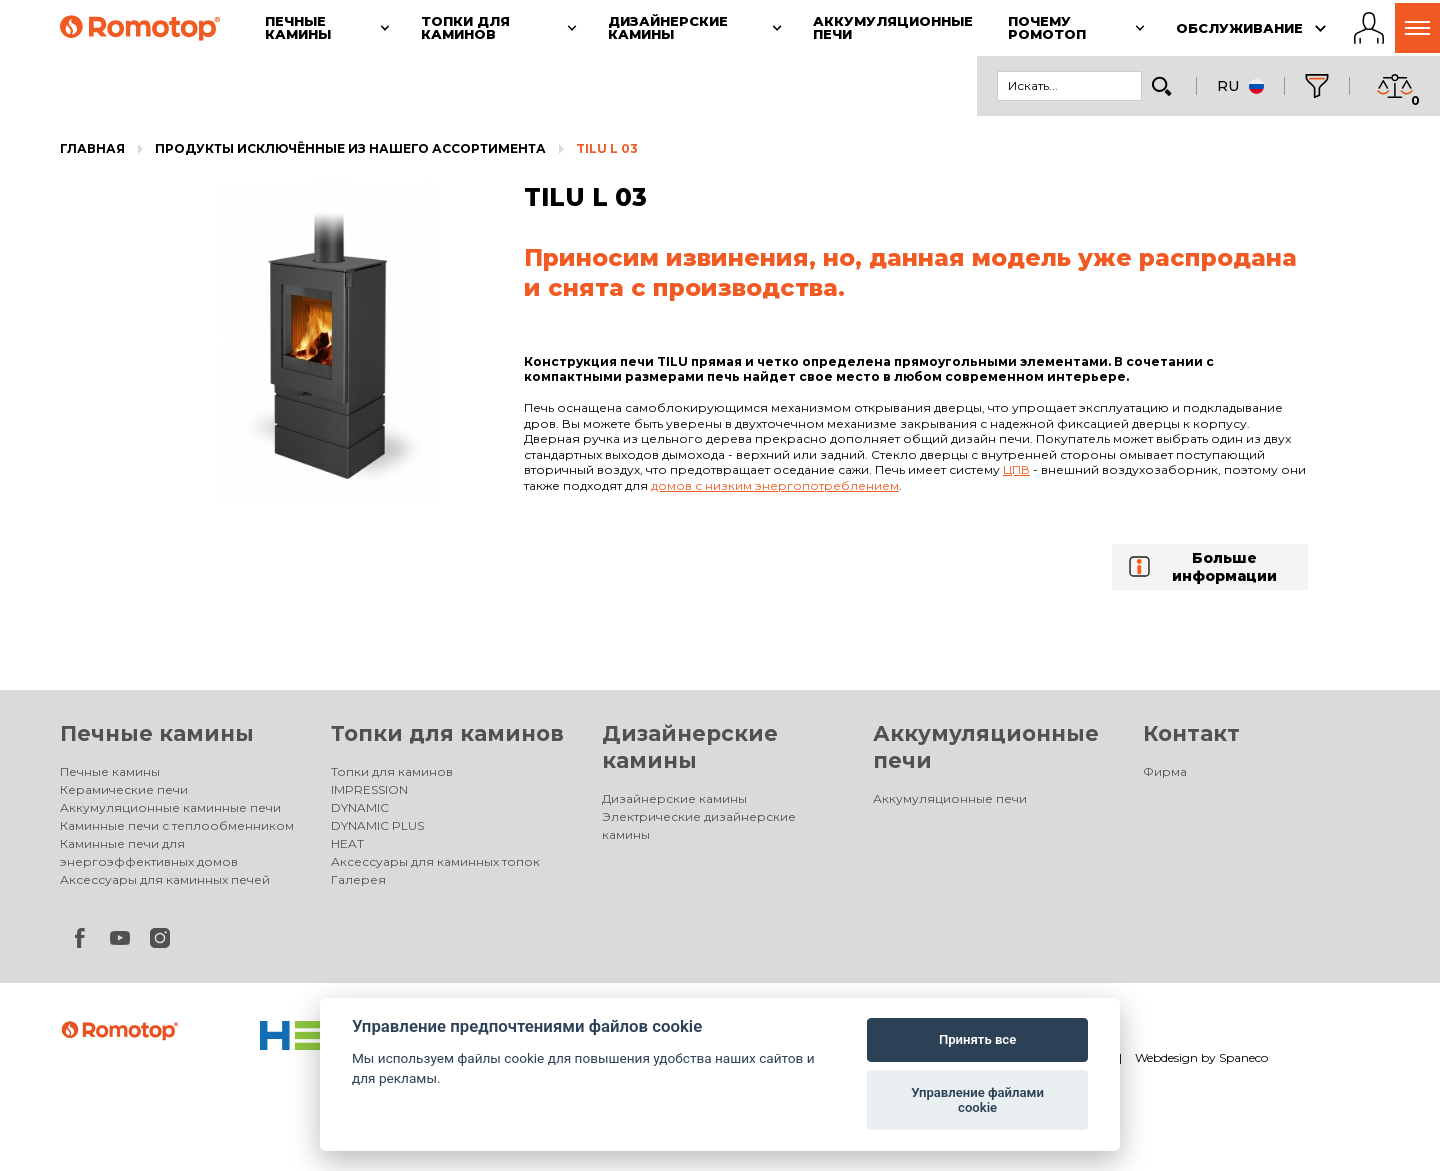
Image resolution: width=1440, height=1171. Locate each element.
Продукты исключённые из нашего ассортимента (350, 148)
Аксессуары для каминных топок (435, 861)
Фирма (1165, 771)
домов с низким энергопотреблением (775, 485)
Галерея (358, 879)
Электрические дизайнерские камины (699, 825)
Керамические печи (124, 789)
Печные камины (157, 733)
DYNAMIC (360, 807)
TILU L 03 (607, 148)
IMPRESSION (369, 789)
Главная (92, 148)
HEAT (347, 843)
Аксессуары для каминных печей (165, 879)
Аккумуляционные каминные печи (170, 807)
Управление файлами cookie (977, 1100)
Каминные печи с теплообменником (177, 825)
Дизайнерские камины (674, 798)
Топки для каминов (447, 733)
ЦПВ (1016, 469)
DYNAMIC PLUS (377, 825)
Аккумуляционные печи (950, 798)
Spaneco (1243, 1057)
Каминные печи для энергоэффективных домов (149, 852)
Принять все (977, 1039)
